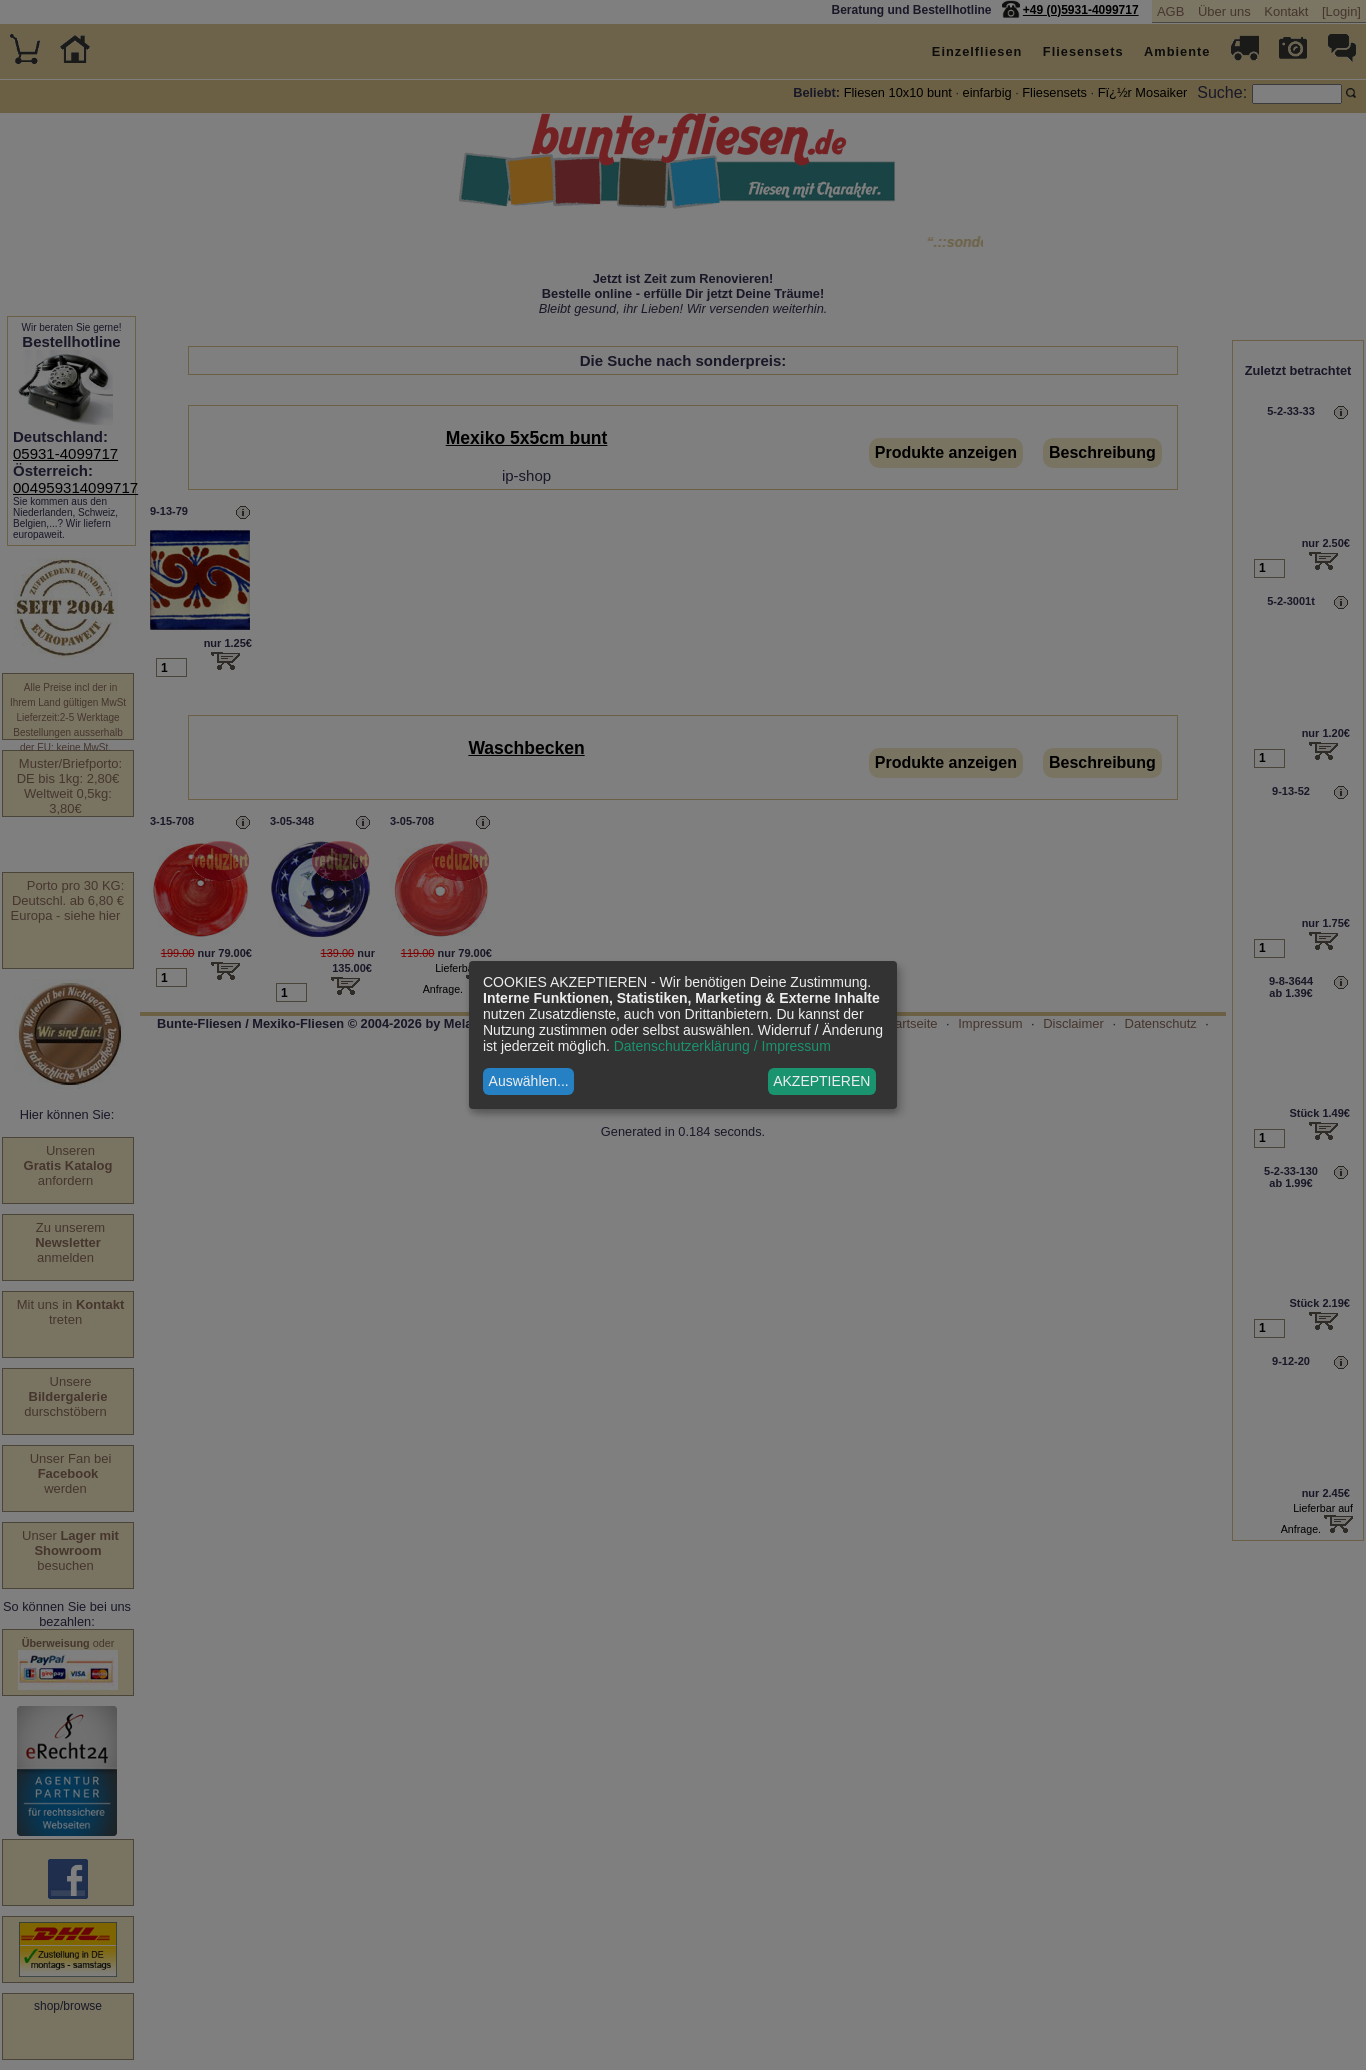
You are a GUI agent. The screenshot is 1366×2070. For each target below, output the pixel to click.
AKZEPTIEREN (821, 1081)
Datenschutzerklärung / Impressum (722, 1046)
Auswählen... (529, 1081)
